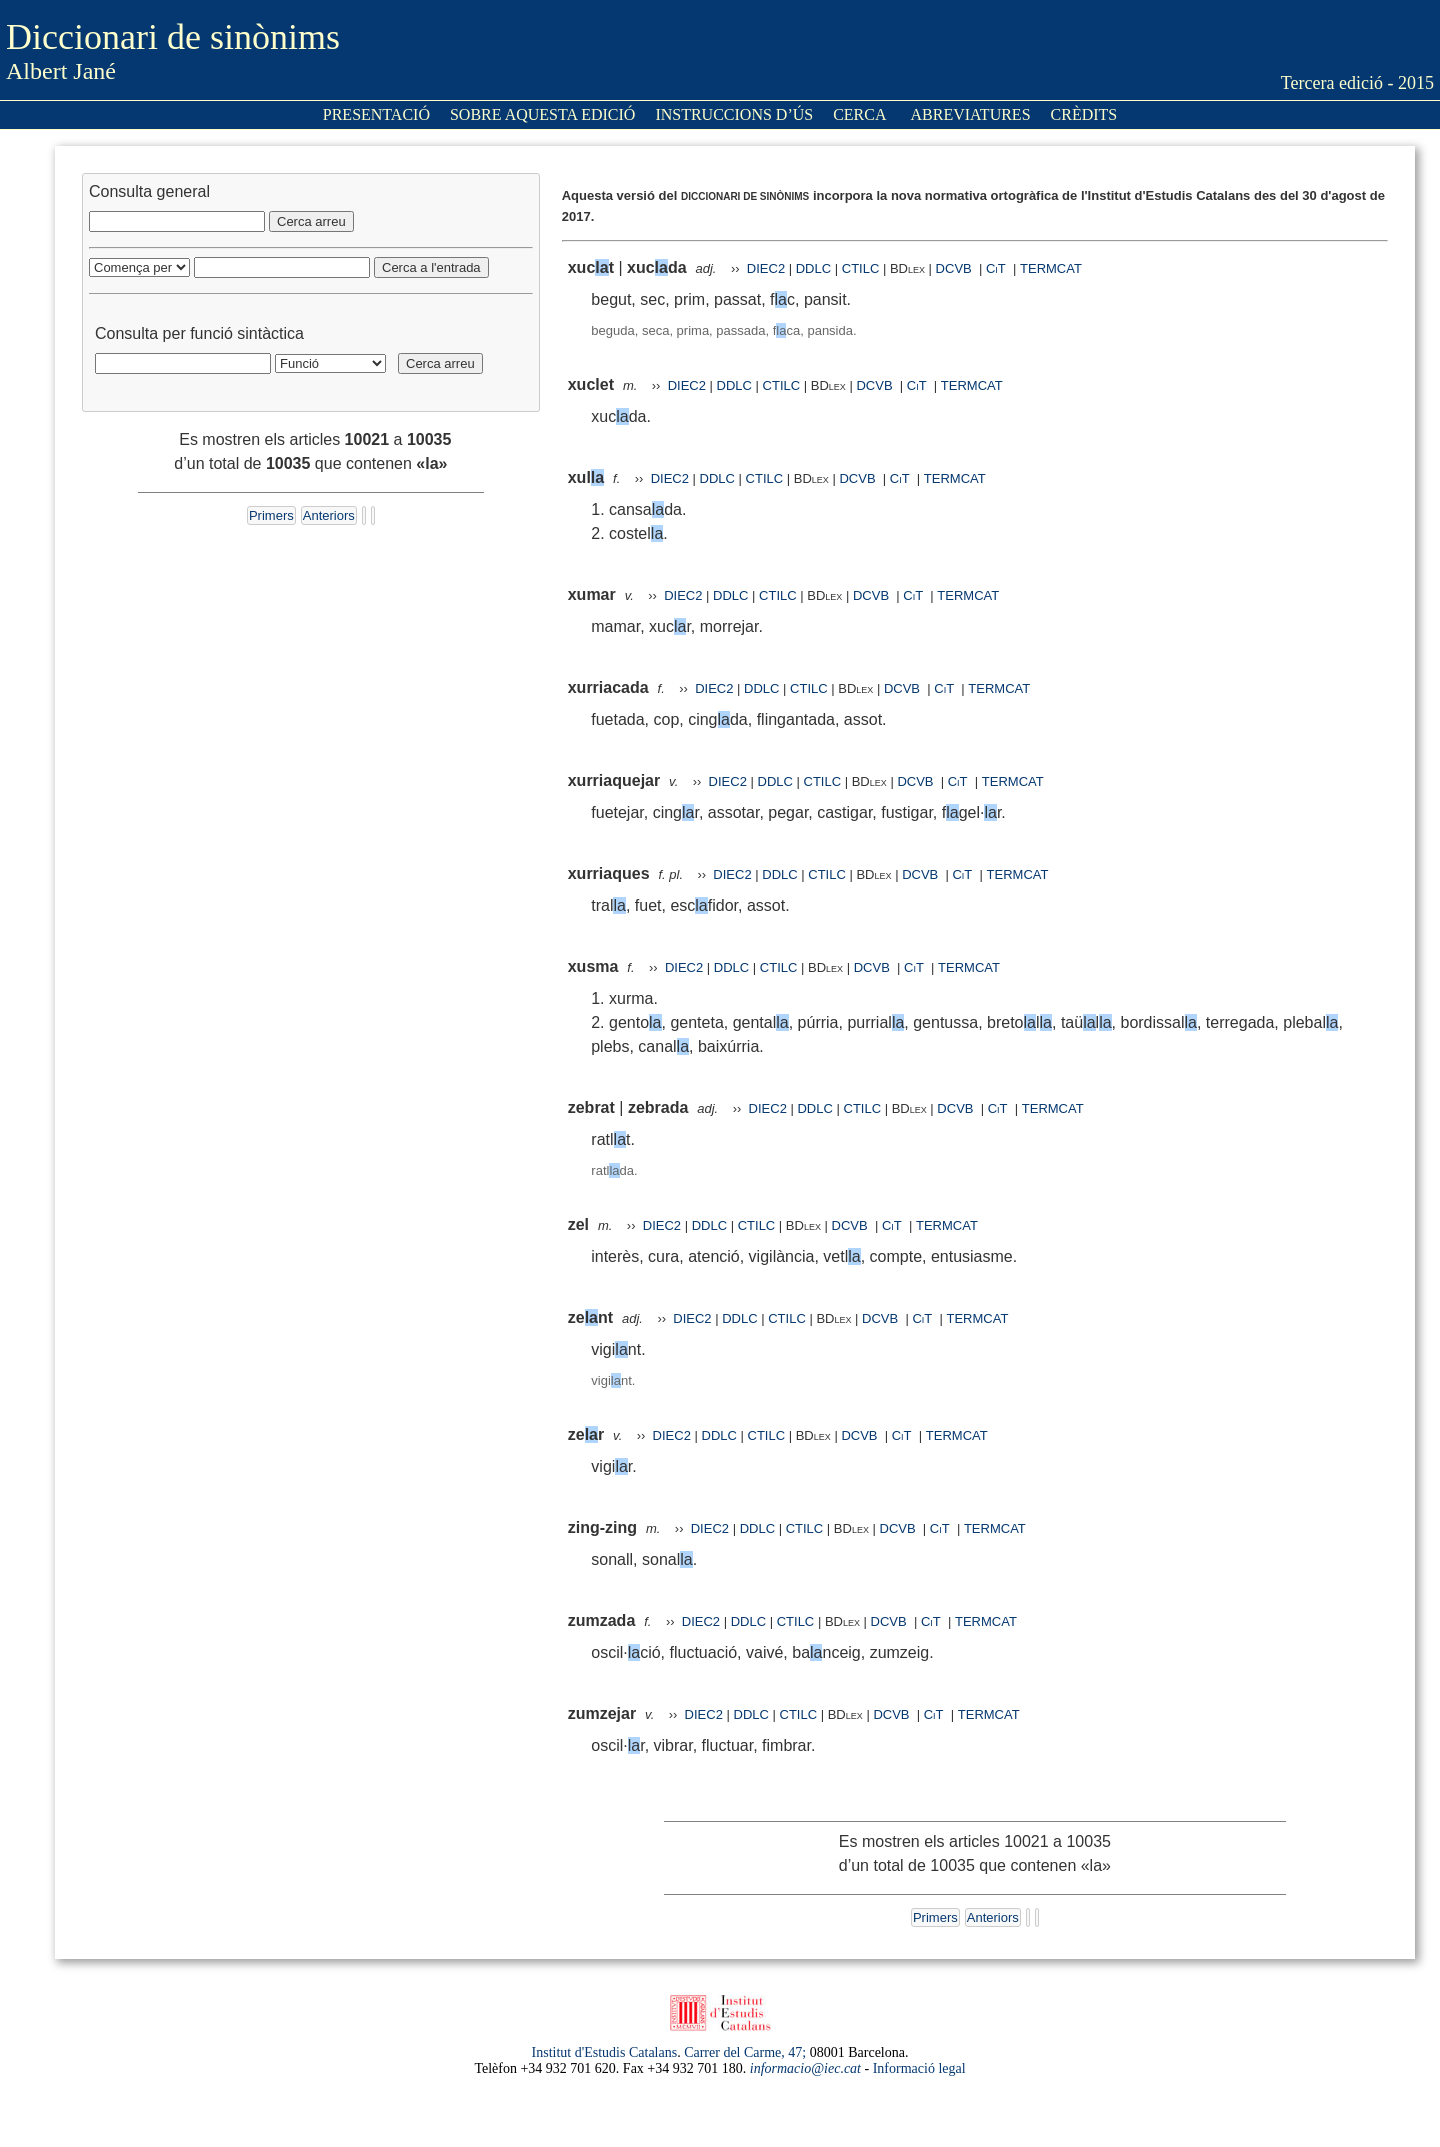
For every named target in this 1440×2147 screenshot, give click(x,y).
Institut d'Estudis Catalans (605, 2052)
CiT (996, 268)
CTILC (861, 268)
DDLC (813, 268)
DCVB (956, 268)
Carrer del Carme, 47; (745, 2052)
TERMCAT (1051, 268)
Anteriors (329, 515)
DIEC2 (766, 268)
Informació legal (919, 2068)
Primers (271, 515)
